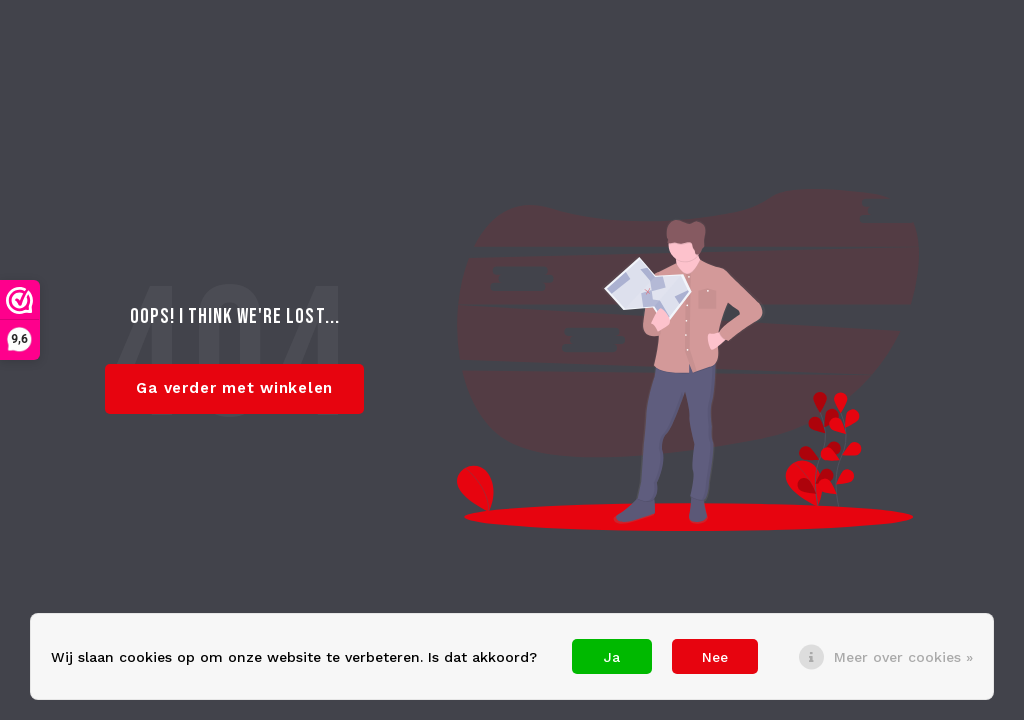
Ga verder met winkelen (234, 388)
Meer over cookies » (903, 657)
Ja (612, 657)
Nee (715, 657)
